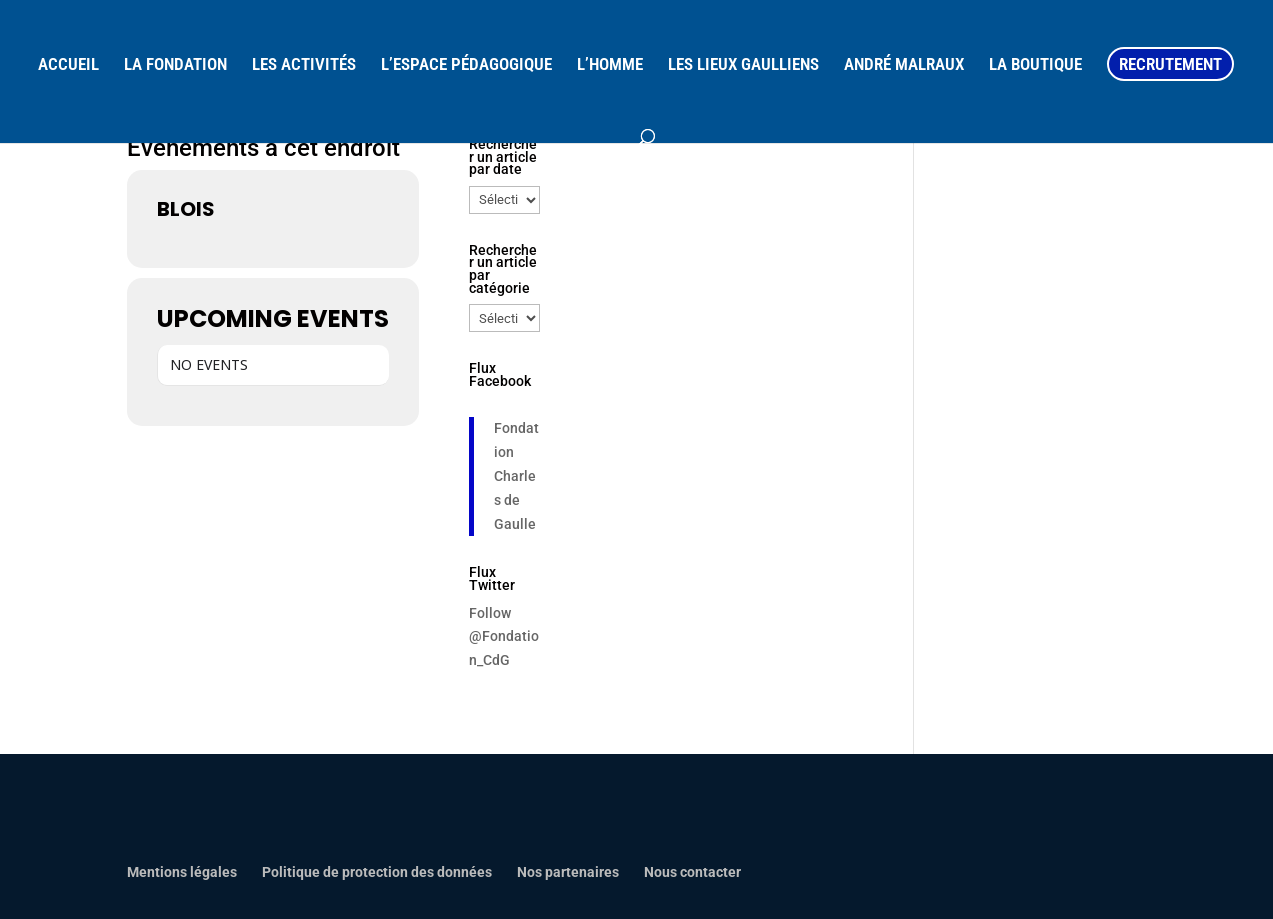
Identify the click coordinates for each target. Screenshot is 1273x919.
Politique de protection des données (377, 872)
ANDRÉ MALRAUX (904, 65)
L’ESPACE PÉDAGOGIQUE (466, 65)
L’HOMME (610, 65)
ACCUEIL (68, 65)
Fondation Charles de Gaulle (516, 475)
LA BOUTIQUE (1035, 65)
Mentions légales (182, 872)
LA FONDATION (175, 65)
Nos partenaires (568, 872)
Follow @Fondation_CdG (504, 637)
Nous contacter (692, 872)
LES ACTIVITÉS (304, 65)
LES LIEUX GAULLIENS (743, 65)
